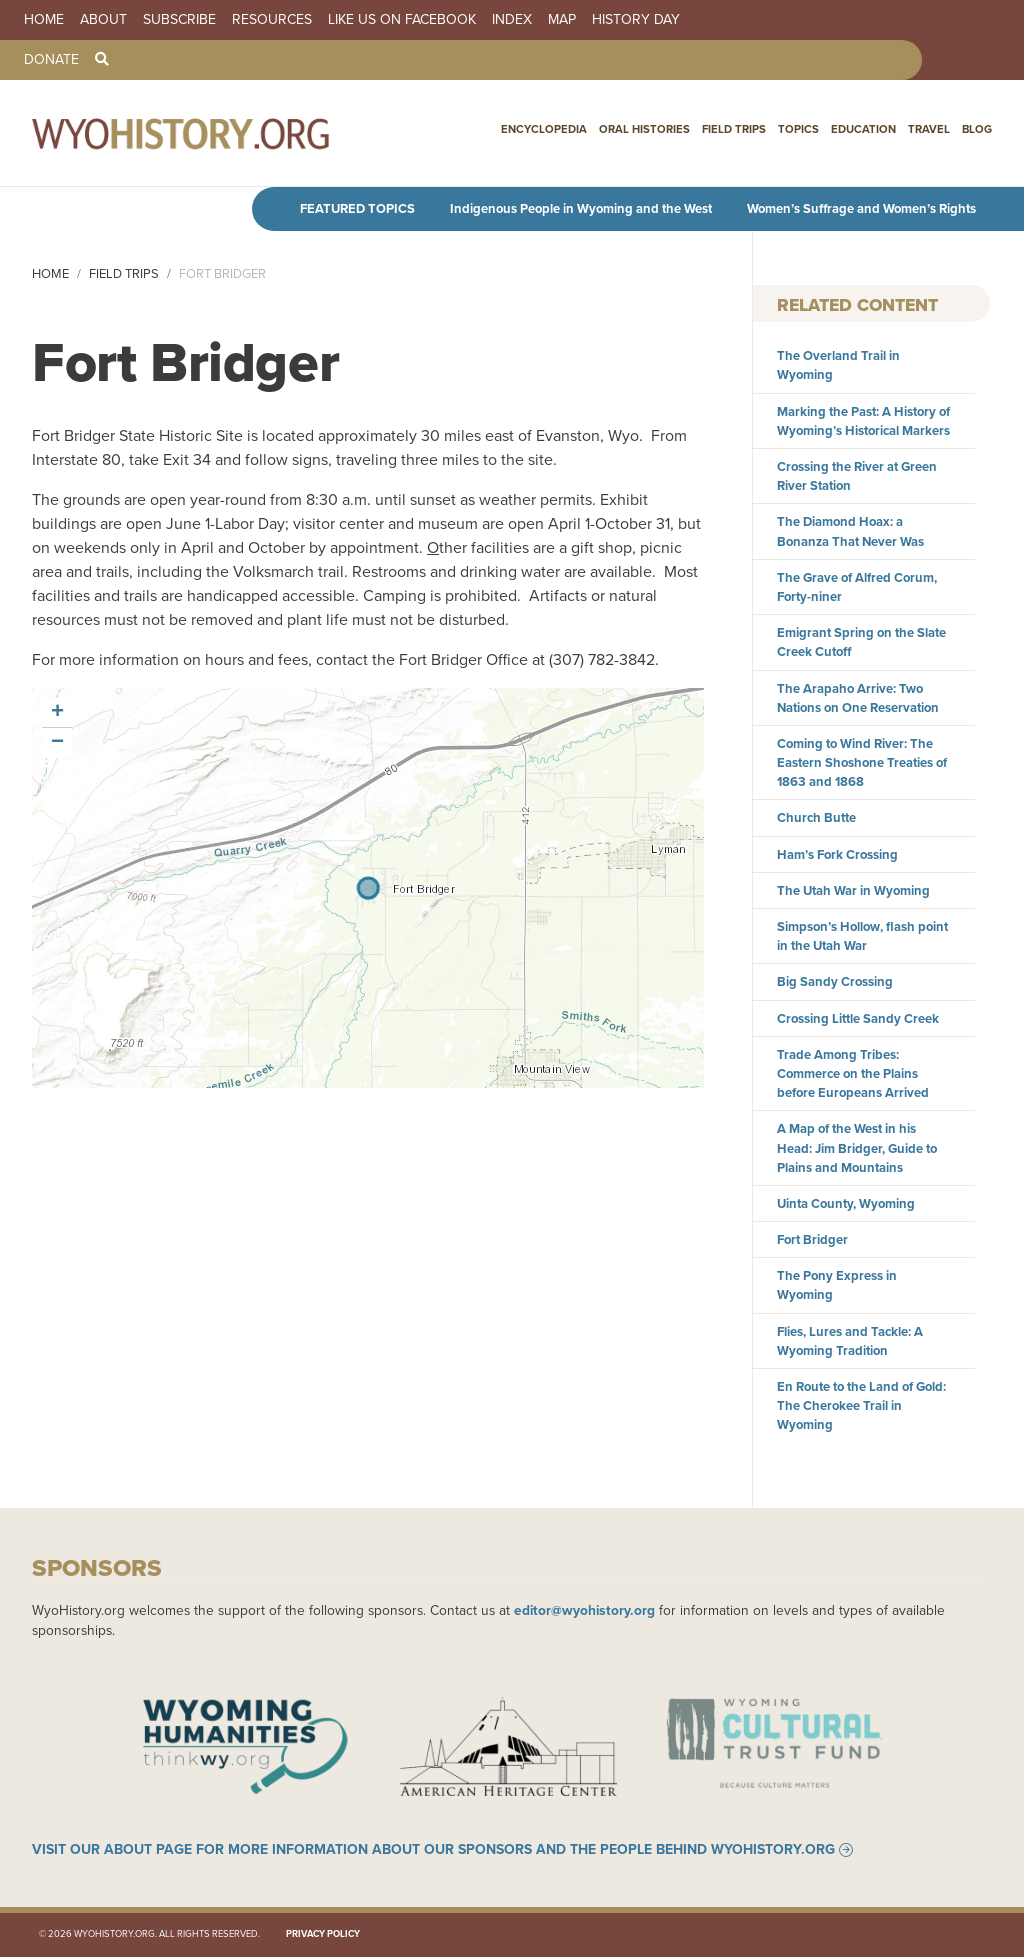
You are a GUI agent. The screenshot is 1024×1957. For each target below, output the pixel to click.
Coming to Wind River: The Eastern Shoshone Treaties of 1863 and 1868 (862, 762)
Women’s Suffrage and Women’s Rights (861, 208)
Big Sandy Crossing (835, 981)
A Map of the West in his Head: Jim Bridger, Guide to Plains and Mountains (857, 1147)
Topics (798, 129)
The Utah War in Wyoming (853, 890)
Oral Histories (644, 129)
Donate (51, 60)
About (103, 20)
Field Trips (734, 129)
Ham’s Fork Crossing (837, 854)
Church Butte (816, 817)
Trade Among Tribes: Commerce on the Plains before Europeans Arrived (853, 1073)
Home (44, 20)
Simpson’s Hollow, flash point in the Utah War (862, 936)
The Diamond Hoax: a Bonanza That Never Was (850, 531)
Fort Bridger (812, 1239)
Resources (272, 20)
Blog (977, 129)
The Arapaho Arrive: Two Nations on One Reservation (858, 698)
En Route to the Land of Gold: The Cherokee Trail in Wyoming (861, 1405)
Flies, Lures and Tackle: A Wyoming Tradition (850, 1341)
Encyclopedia (544, 129)
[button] (57, 713)
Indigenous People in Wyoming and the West (581, 208)
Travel (929, 129)
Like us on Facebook (402, 20)
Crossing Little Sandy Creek (858, 1018)
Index (512, 20)
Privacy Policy (323, 1934)
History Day (636, 20)
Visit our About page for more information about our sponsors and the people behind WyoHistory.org (433, 1850)
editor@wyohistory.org (584, 1610)
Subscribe (179, 20)
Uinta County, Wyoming (846, 1203)
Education (863, 129)
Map (562, 20)
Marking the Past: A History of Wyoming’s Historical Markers (863, 421)
